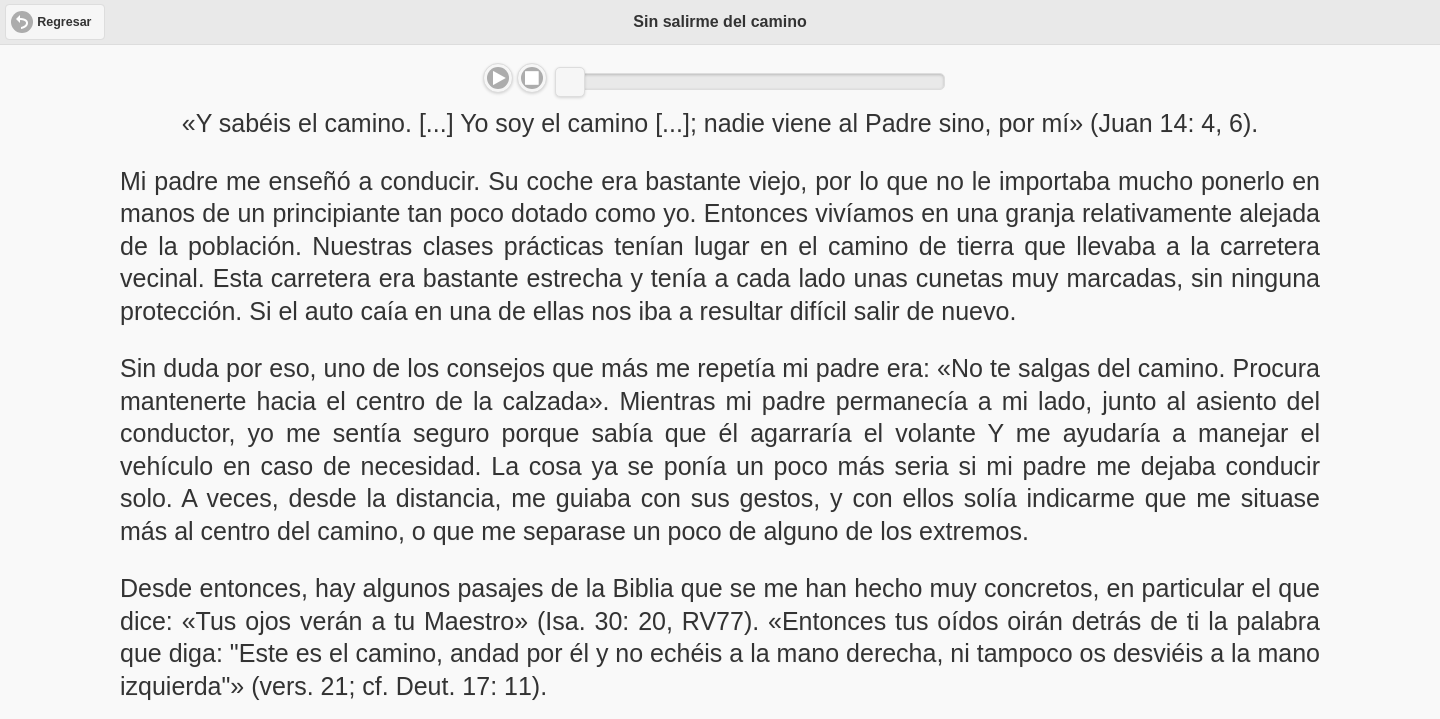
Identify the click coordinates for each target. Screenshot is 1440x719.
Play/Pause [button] (498, 78)
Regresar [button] (64, 22)
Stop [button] (532, 78)
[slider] (570, 82)
